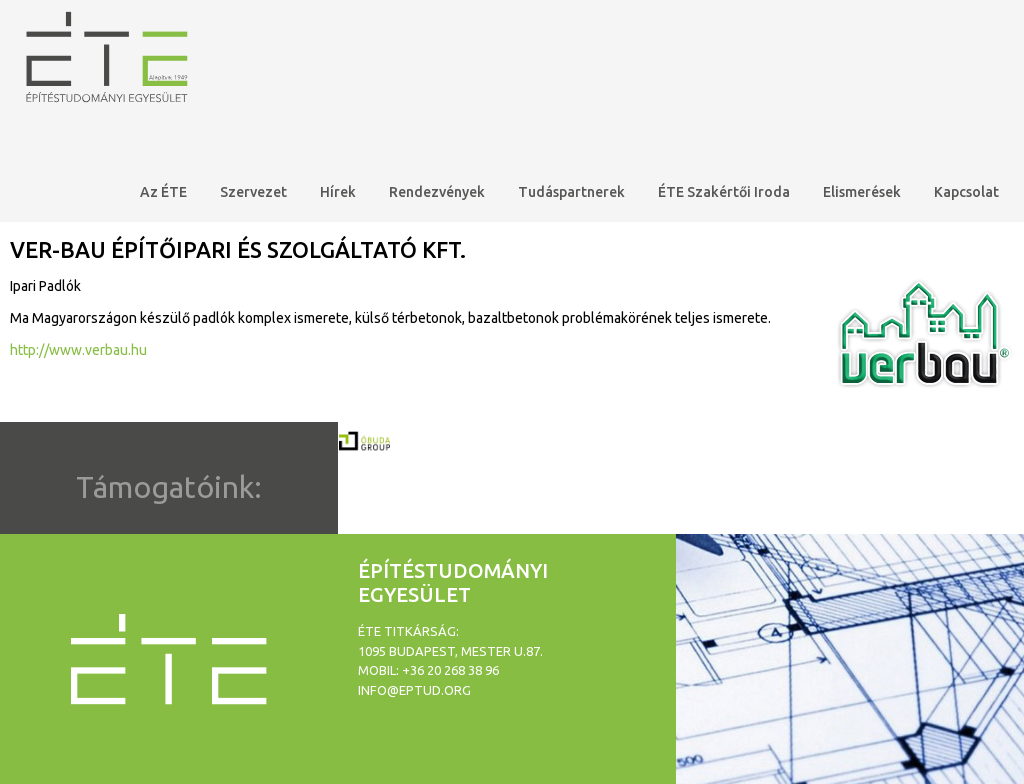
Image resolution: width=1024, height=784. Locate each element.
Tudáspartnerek (571, 192)
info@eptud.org (414, 690)
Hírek (338, 192)
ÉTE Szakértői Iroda (724, 192)
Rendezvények (437, 192)
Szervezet (253, 192)
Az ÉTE (163, 192)
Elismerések (862, 192)
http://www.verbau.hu (78, 350)
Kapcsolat (966, 192)
